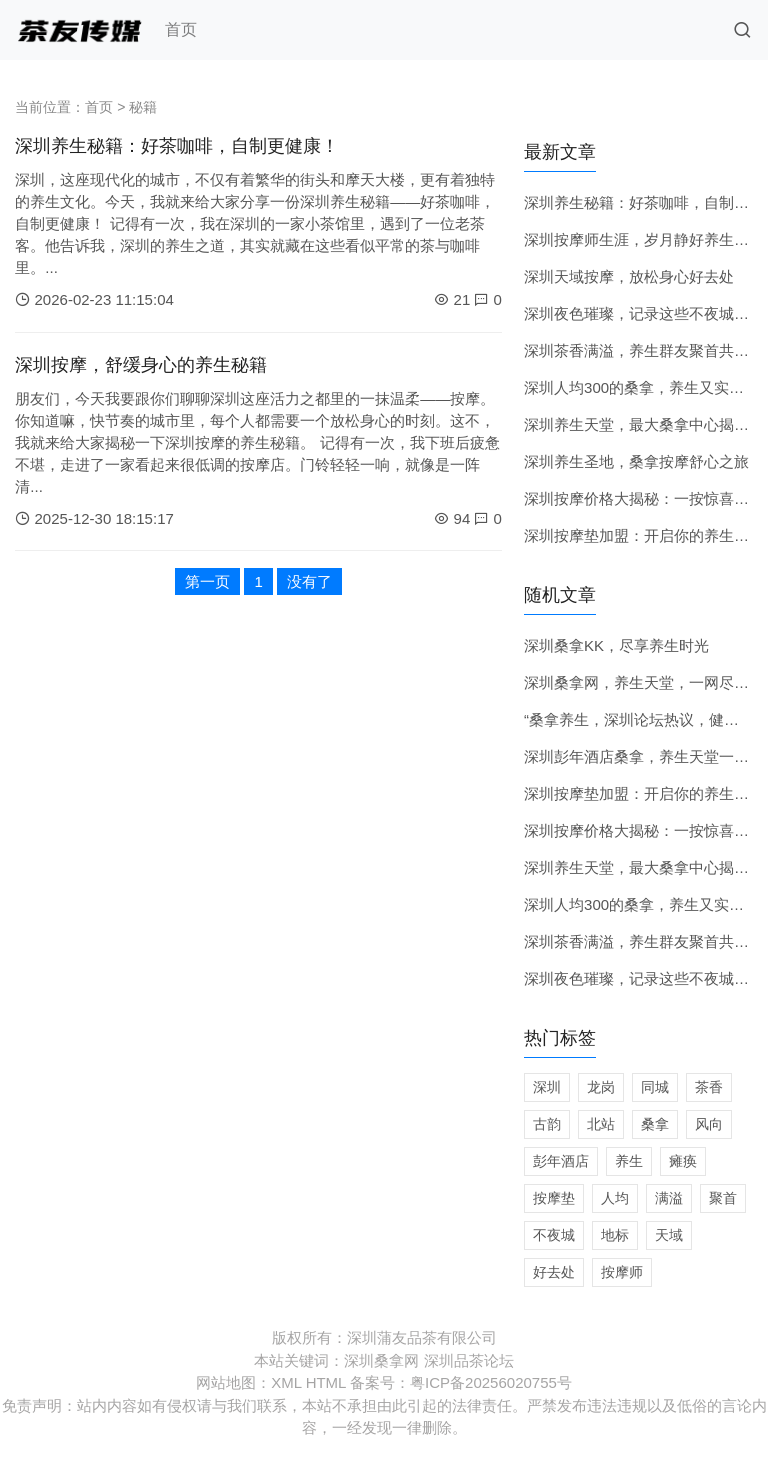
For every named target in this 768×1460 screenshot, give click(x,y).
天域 (669, 1235)
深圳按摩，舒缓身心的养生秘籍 (141, 365)
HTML (326, 1382)
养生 (629, 1161)
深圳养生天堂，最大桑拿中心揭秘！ (644, 424)
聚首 (723, 1198)
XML (286, 1382)
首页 (181, 29)
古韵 (547, 1124)
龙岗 (601, 1087)
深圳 (547, 1087)
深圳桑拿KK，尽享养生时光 (616, 645)
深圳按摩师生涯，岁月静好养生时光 (644, 239)
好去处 (554, 1272)
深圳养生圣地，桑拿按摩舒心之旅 (636, 461)
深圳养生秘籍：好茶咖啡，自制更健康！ (177, 146)
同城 (655, 1087)
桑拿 (655, 1124)
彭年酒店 (561, 1161)
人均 (615, 1198)
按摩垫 (554, 1198)
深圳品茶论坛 (469, 1360)
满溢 (669, 1198)
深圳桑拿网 (381, 1360)
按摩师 (622, 1272)
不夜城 (554, 1235)
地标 (615, 1235)
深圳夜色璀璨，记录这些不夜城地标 (644, 313)
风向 (709, 1124)
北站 (601, 1124)
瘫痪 (683, 1161)
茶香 (709, 1087)
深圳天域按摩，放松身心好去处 (629, 276)
